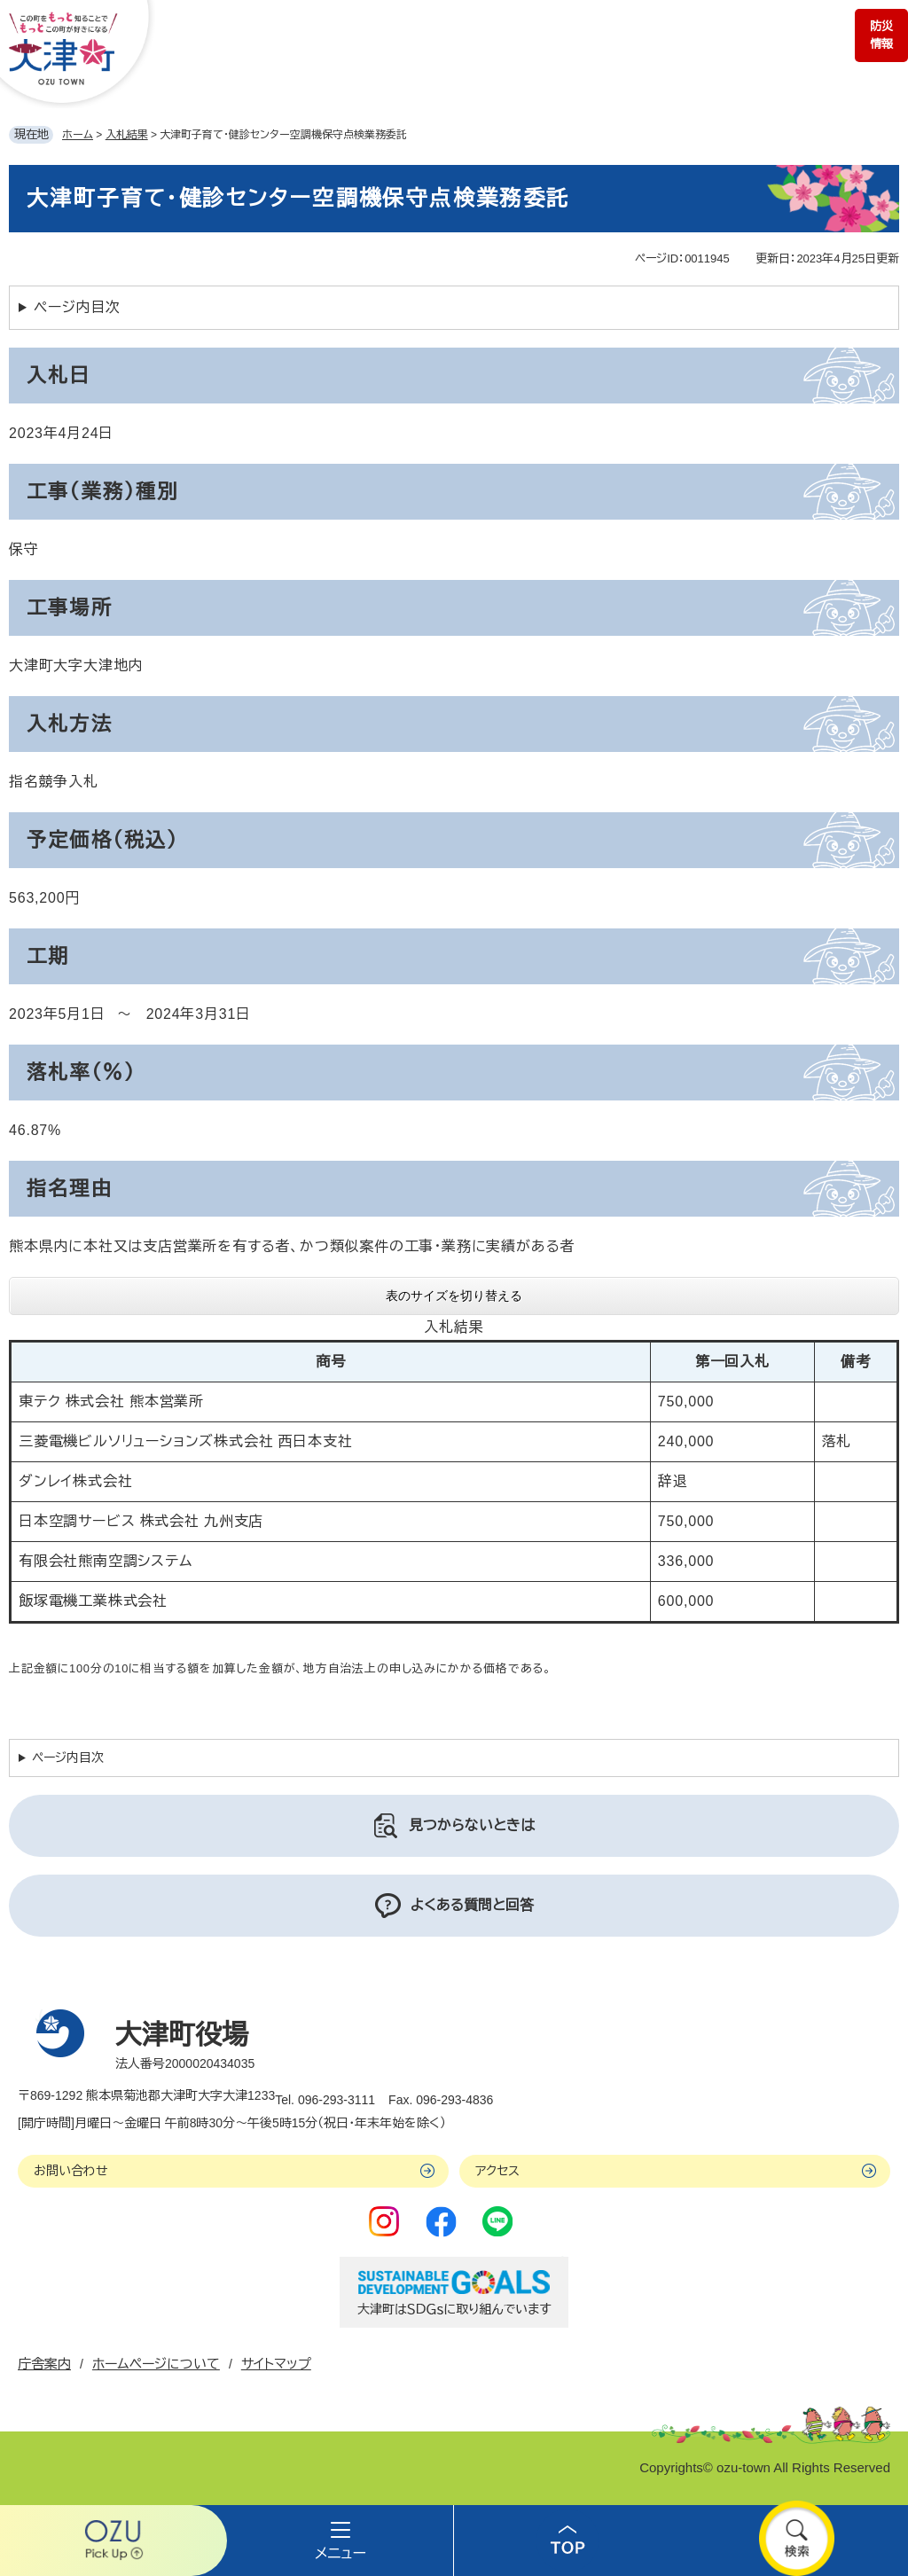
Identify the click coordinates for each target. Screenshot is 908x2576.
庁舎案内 (44, 2363)
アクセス (497, 2171)
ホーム (77, 135)
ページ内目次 (77, 307)
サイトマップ (276, 2363)
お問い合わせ (71, 2171)
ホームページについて (156, 2363)
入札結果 (127, 135)
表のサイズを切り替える (454, 1295)
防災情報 (881, 35)
